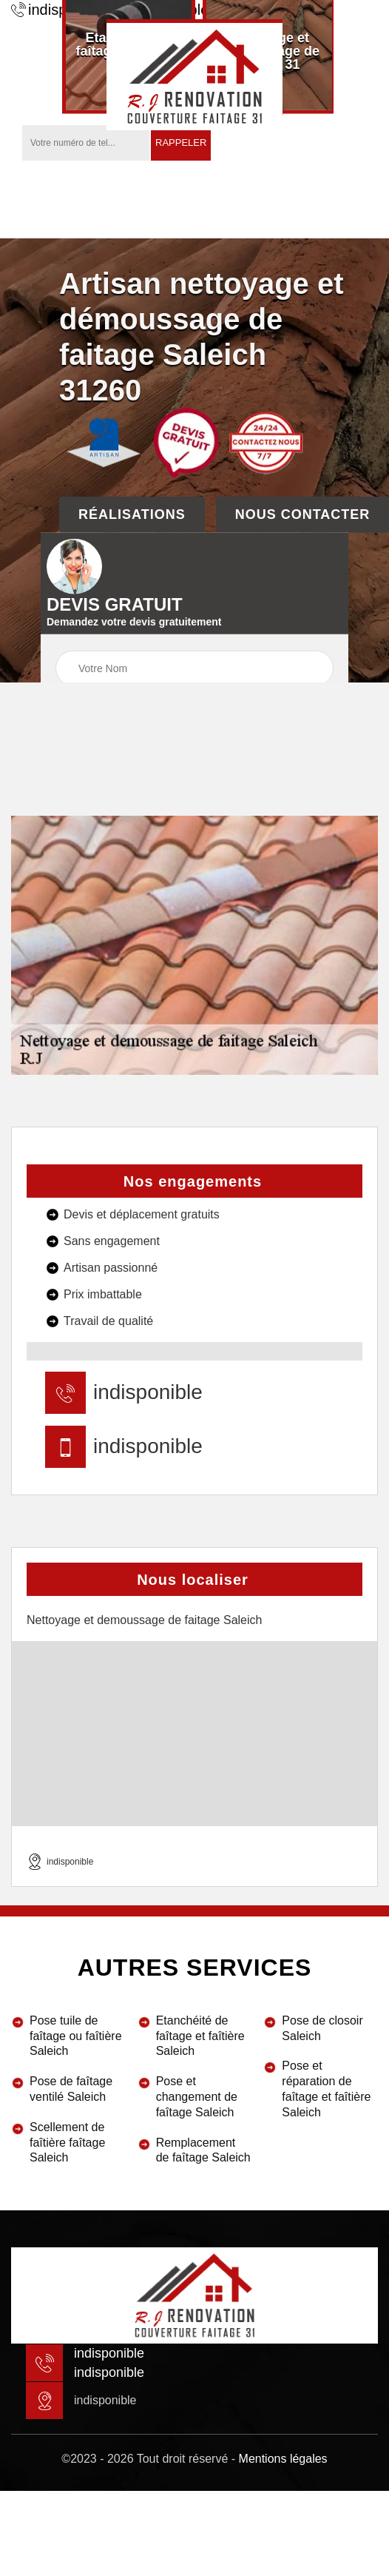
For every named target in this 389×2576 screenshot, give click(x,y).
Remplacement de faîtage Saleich (203, 2150)
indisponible (148, 1392)
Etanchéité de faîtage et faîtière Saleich (200, 2036)
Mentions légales (283, 2458)
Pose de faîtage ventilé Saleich (71, 2089)
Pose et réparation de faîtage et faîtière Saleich (326, 2088)
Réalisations (132, 514)
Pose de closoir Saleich (322, 2028)
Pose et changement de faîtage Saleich (196, 2097)
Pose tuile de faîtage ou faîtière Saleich (76, 2036)
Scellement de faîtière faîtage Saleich (67, 2142)
